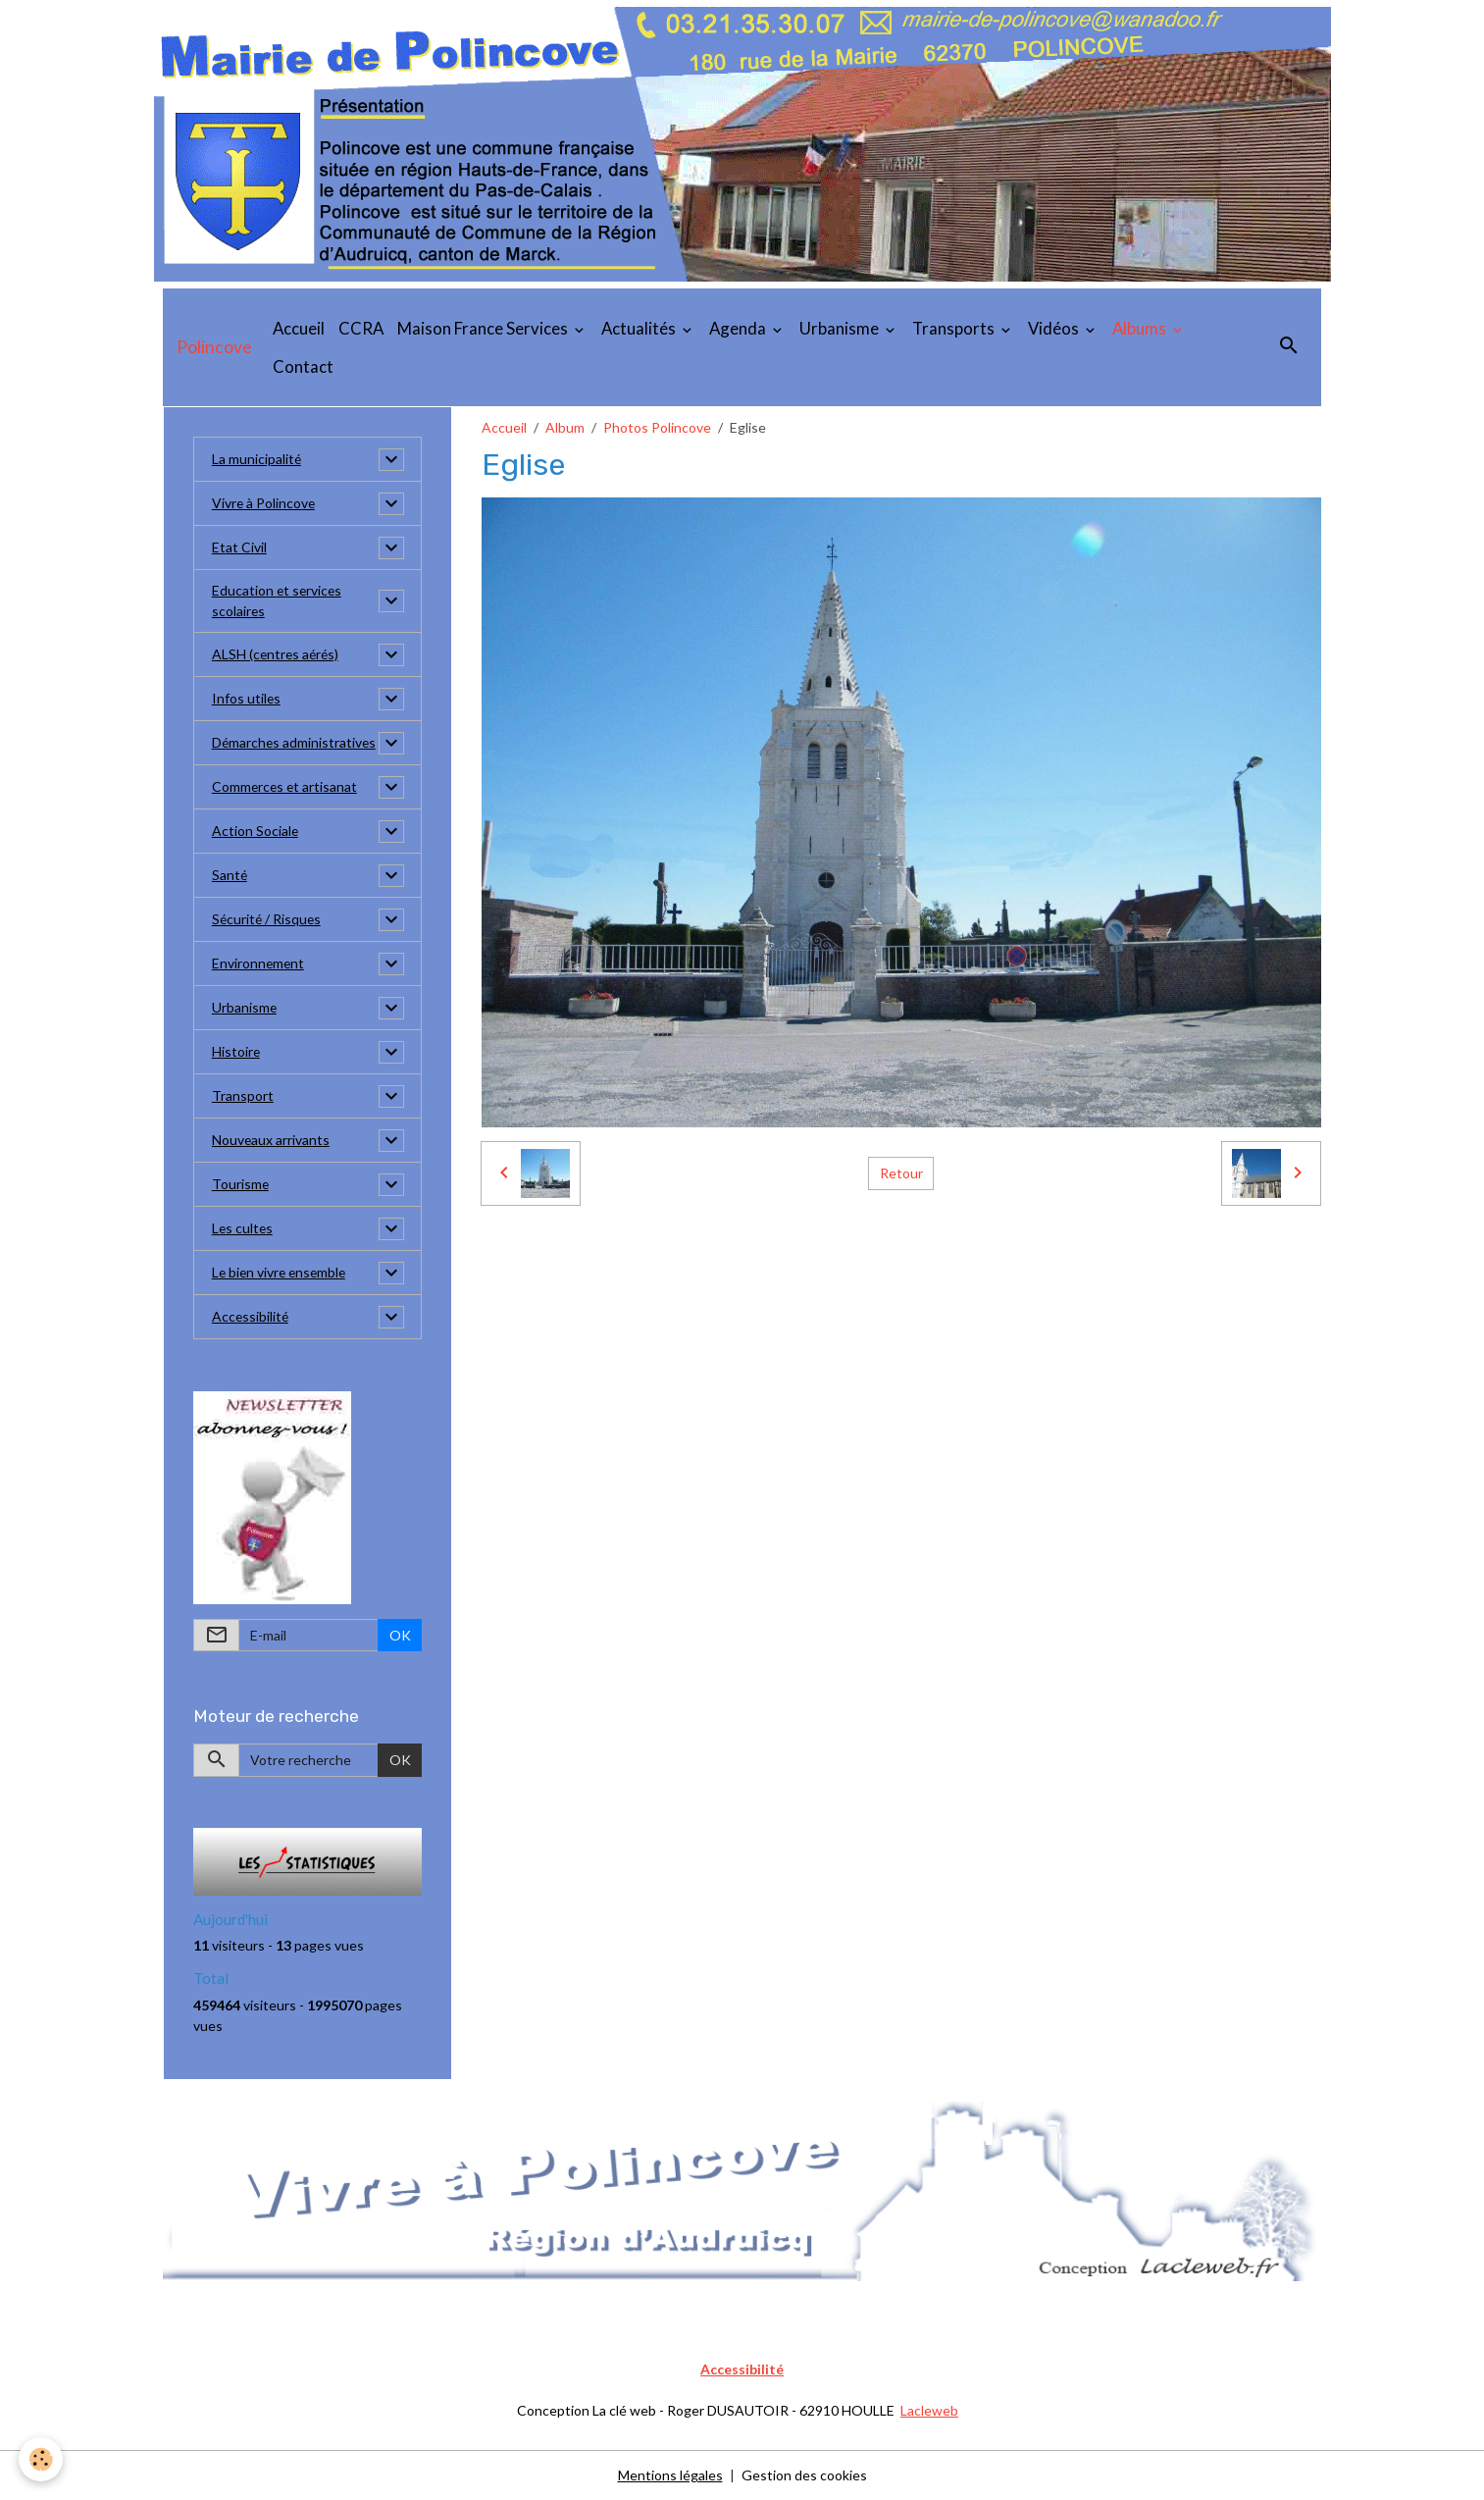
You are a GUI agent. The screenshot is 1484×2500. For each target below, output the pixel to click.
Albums (1140, 328)
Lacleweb (929, 2410)
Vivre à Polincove (264, 503)
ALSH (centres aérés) (277, 655)
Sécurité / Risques (268, 919)
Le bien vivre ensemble (281, 1273)
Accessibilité (251, 1317)
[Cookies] (42, 2459)
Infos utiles (246, 699)
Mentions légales (670, 2475)
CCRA (361, 328)
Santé (230, 875)
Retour (901, 1173)
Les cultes (243, 1229)
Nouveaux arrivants (271, 1140)
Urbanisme (840, 328)
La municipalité (257, 459)
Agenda (739, 328)
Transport (243, 1096)
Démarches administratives (295, 743)
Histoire (236, 1052)
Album (565, 427)
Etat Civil (239, 548)
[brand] (214, 347)
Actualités (640, 328)
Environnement (259, 964)
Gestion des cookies (804, 2475)
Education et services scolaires (278, 601)
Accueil (299, 328)
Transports (955, 328)
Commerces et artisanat (286, 787)
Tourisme (241, 1184)
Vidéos (1055, 328)
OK (400, 1635)
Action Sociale (255, 831)
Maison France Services (484, 328)
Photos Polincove (657, 427)
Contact (303, 366)
